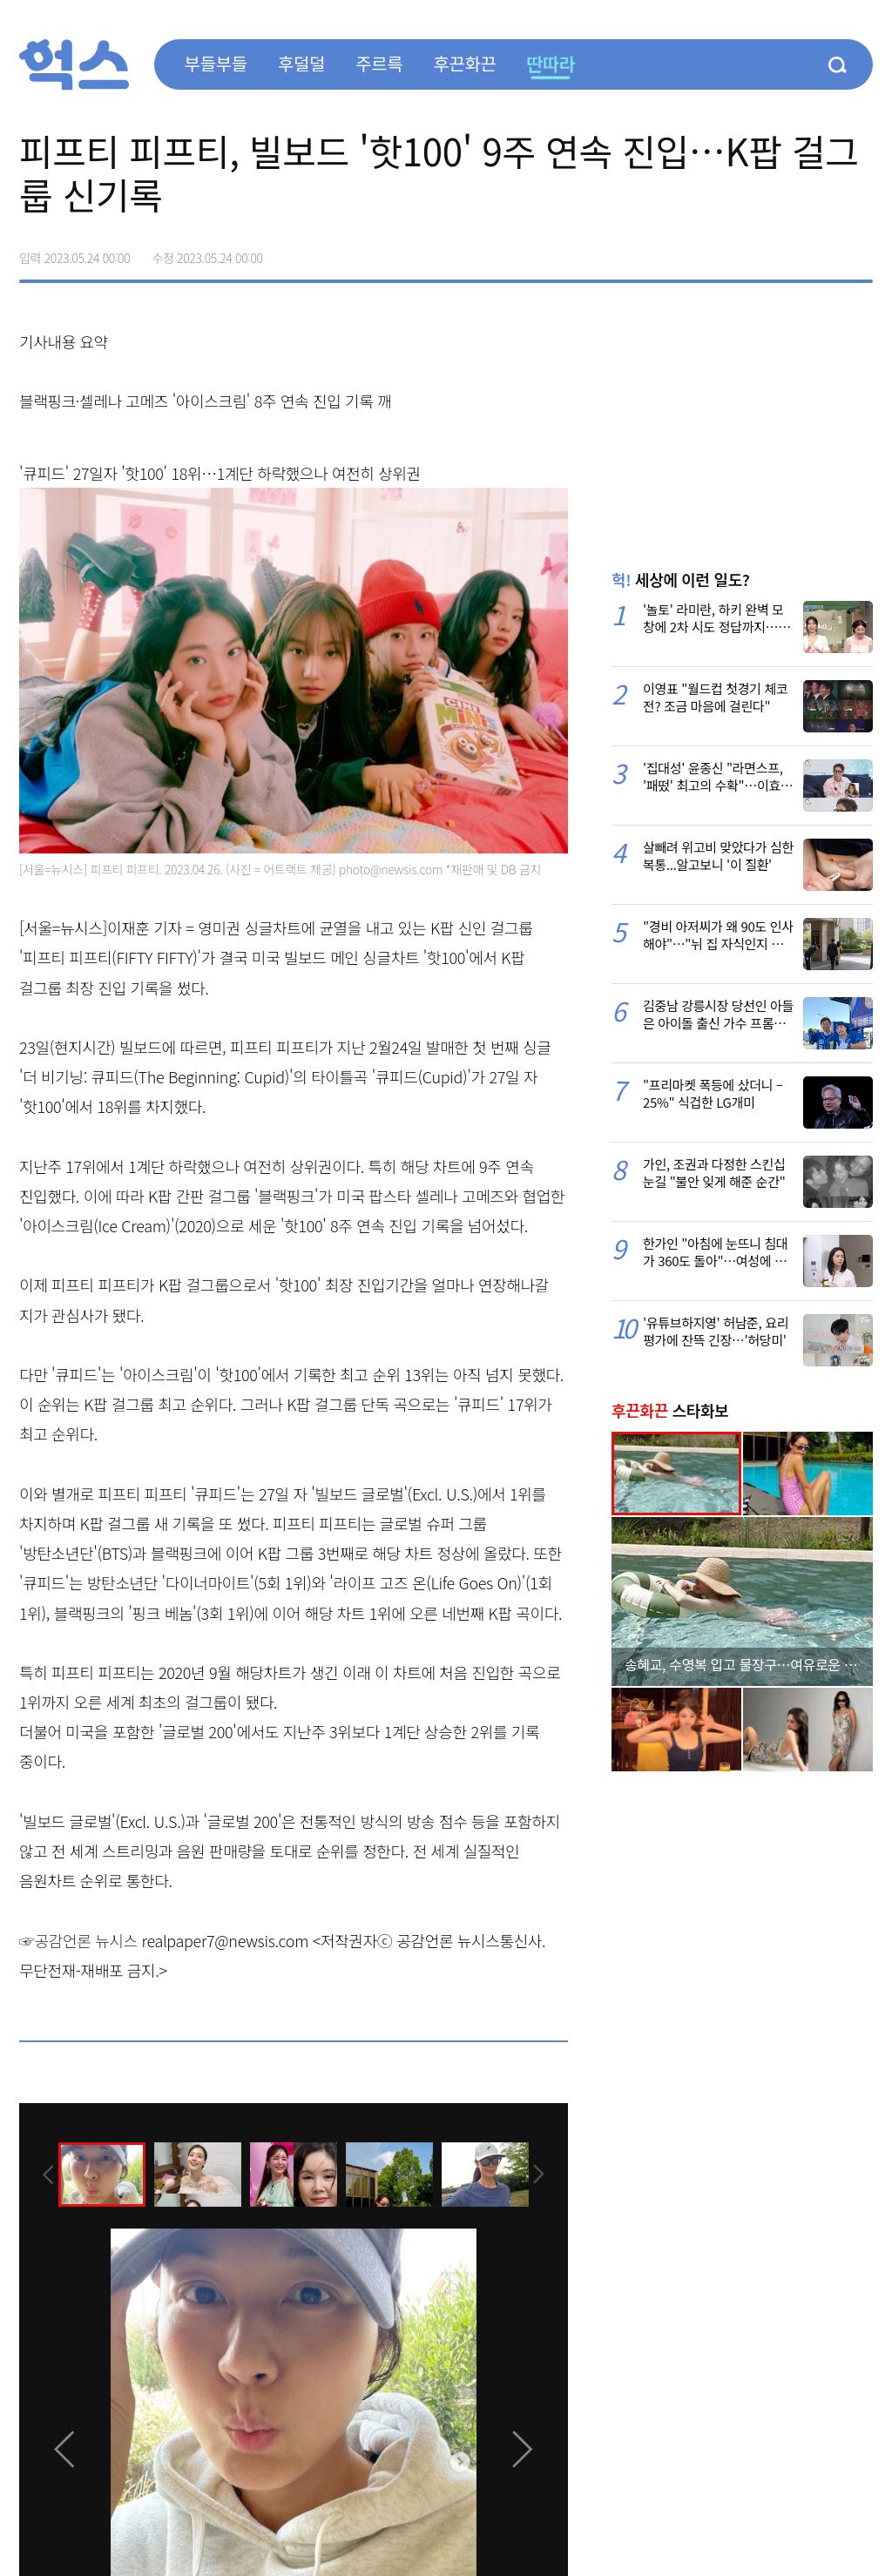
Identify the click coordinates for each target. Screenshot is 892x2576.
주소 (859, 252)
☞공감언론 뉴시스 (78, 1940)
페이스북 (749, 252)
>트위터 (786, 252)
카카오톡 (822, 252)
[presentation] (43, 2173)
